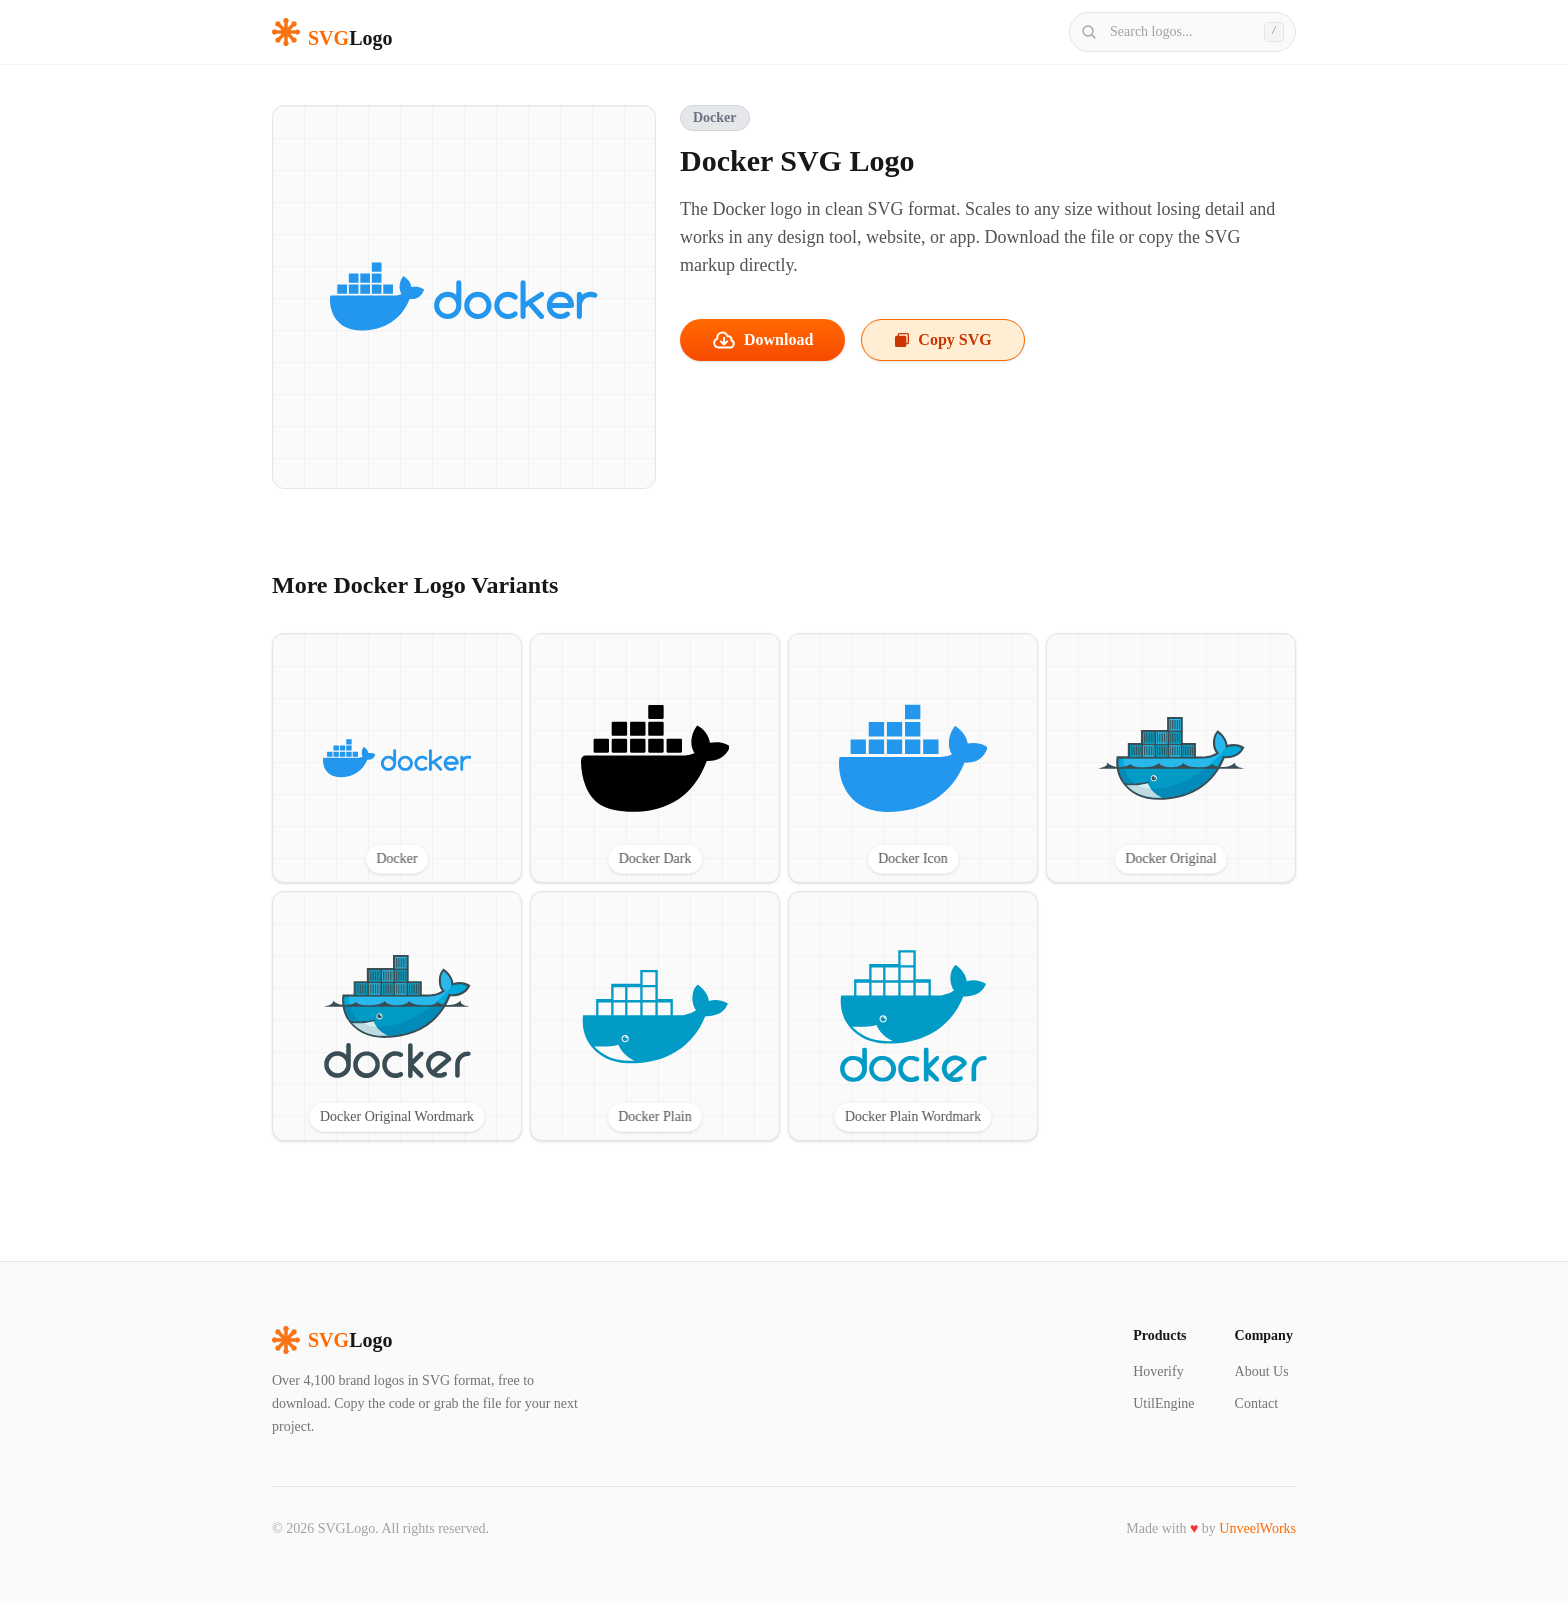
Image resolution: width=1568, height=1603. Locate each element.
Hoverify (1158, 1371)
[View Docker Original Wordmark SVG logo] (397, 1016)
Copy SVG (942, 339)
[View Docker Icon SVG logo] (913, 758)
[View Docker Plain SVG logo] (655, 1016)
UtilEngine (1163, 1403)
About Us (1262, 1371)
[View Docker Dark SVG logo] (655, 758)
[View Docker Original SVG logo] (1171, 758)
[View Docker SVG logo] (397, 758)
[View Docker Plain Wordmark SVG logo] (913, 1016)
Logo (332, 1340)
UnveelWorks (1257, 1528)
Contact (1257, 1403)
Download (762, 340)
